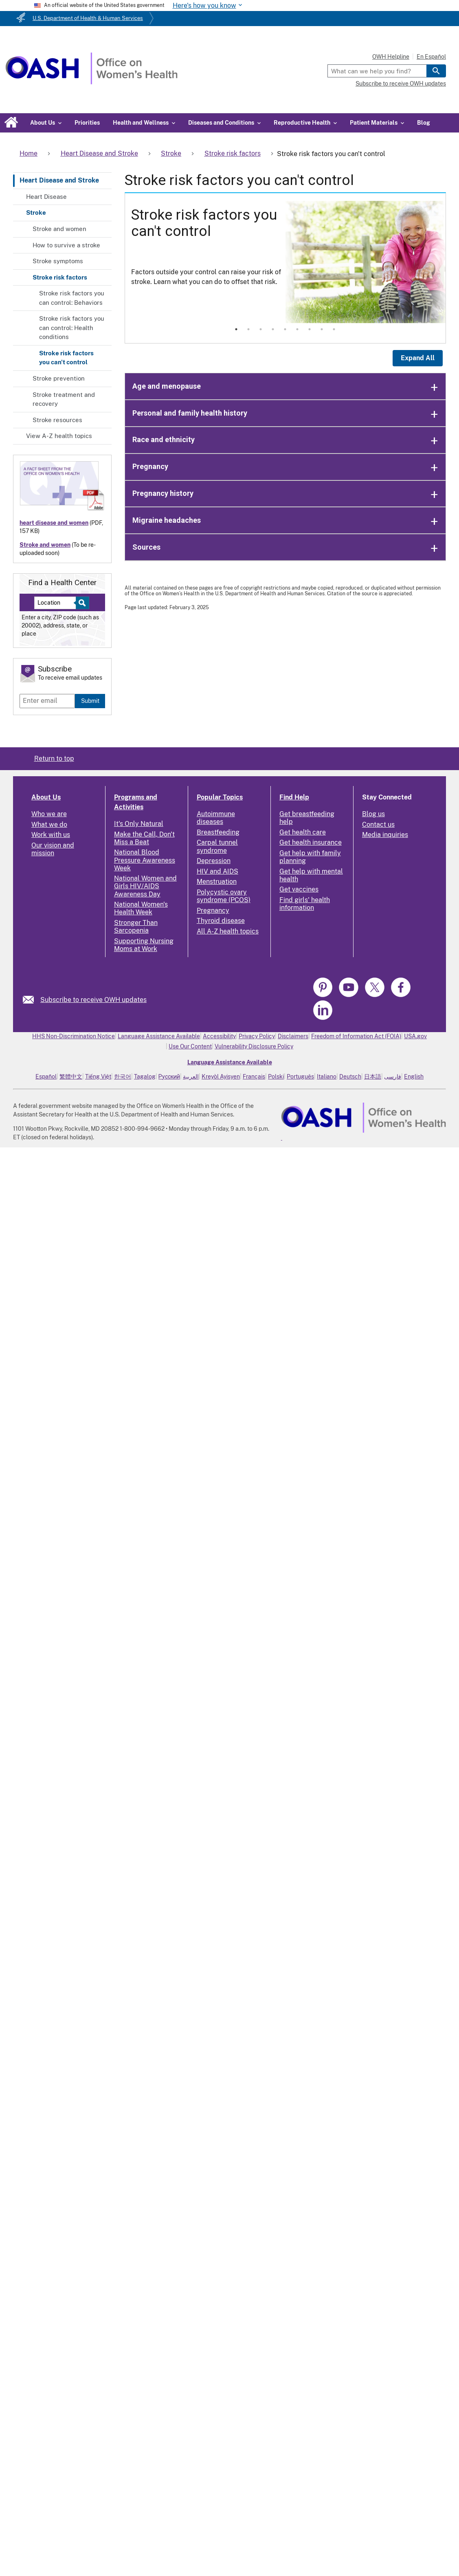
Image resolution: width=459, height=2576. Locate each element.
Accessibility (219, 1036)
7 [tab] (309, 329)
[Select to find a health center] (81, 603)
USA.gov (415, 1036)
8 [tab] (322, 329)
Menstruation (217, 881)
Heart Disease (46, 196)
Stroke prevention (59, 378)
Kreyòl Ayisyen (221, 1076)
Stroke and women (59, 228)
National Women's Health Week (141, 908)
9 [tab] (334, 329)
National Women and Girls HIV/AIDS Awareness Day (145, 886)
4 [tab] (273, 329)
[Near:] (58, 603)
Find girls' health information (304, 904)
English (414, 1076)
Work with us (50, 835)
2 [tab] (248, 329)
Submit (90, 700)
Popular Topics (220, 797)
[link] (31, 1000)
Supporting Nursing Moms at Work (143, 945)
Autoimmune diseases (216, 818)
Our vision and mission (52, 849)
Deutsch (350, 1076)
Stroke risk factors (60, 277)
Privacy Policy (257, 1036)
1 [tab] (236, 329)
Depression (214, 861)
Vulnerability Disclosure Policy (254, 1046)
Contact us (378, 824)
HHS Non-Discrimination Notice (73, 1036)
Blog (423, 122)
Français (254, 1076)
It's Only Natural (138, 824)
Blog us (373, 814)
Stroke (36, 212)
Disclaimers (293, 1036)
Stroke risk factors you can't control (66, 358)
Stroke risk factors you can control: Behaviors (71, 298)
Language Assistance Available (159, 1036)
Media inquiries (385, 835)
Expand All (418, 358)
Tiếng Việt (98, 1076)
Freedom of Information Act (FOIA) (356, 1036)
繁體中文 (70, 1076)
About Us (46, 797)
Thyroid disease (221, 921)
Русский (169, 1076)
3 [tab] (261, 329)
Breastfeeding (218, 832)
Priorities (87, 122)
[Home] (91, 82)
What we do (49, 824)
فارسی (392, 1076)
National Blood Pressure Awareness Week (144, 860)
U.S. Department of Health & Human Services (88, 18)
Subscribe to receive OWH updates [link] (93, 1000)
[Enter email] (47, 701)
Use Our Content (190, 1046)
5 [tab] (285, 329)
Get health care (302, 832)
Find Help (294, 797)
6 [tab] (297, 329)
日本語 (372, 1076)
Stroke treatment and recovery (64, 399)
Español (46, 1076)
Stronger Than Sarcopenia (136, 926)
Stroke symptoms (58, 261)
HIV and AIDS (217, 871)
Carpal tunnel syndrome (217, 846)
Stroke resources (57, 419)
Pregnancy (213, 910)
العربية (191, 1076)
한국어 (122, 1076)
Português (300, 1076)
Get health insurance (310, 842)
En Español (431, 56)
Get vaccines (298, 889)
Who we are (49, 814)
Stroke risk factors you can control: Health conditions (71, 327)
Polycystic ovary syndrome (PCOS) (223, 896)
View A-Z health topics (59, 435)
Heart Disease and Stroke (59, 180)
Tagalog (145, 1076)
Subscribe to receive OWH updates (401, 83)
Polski (276, 1076)
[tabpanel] (285, 262)
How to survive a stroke (66, 245)
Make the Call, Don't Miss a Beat (144, 838)
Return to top (54, 758)
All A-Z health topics (228, 931)
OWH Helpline (390, 56)
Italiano (326, 1076)
